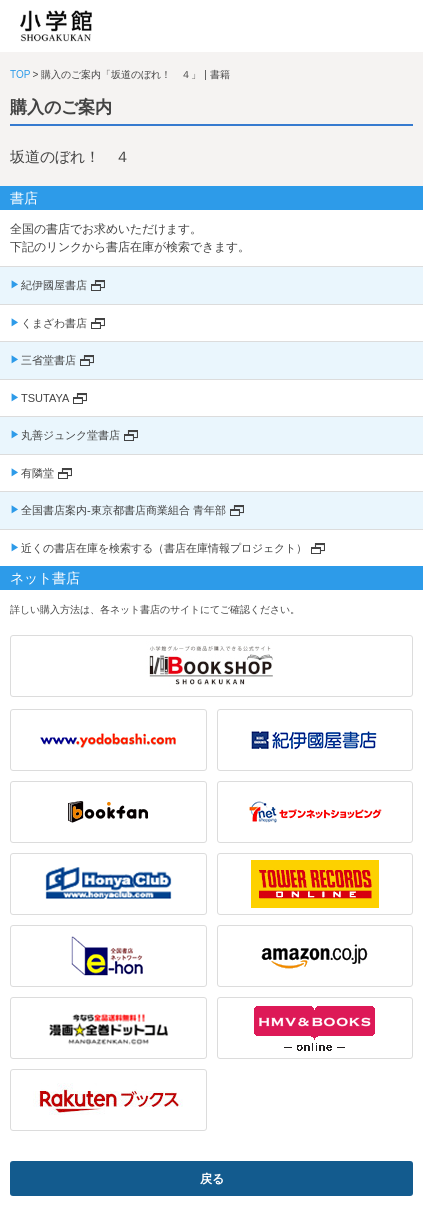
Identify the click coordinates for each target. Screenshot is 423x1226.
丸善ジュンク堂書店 (70, 435)
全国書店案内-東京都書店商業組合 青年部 (123, 510)
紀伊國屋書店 (54, 285)
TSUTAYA (45, 398)
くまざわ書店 (54, 323)
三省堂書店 (48, 360)
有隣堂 (37, 473)
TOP (20, 74)
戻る (212, 1179)
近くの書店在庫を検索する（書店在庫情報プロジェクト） (164, 548)
